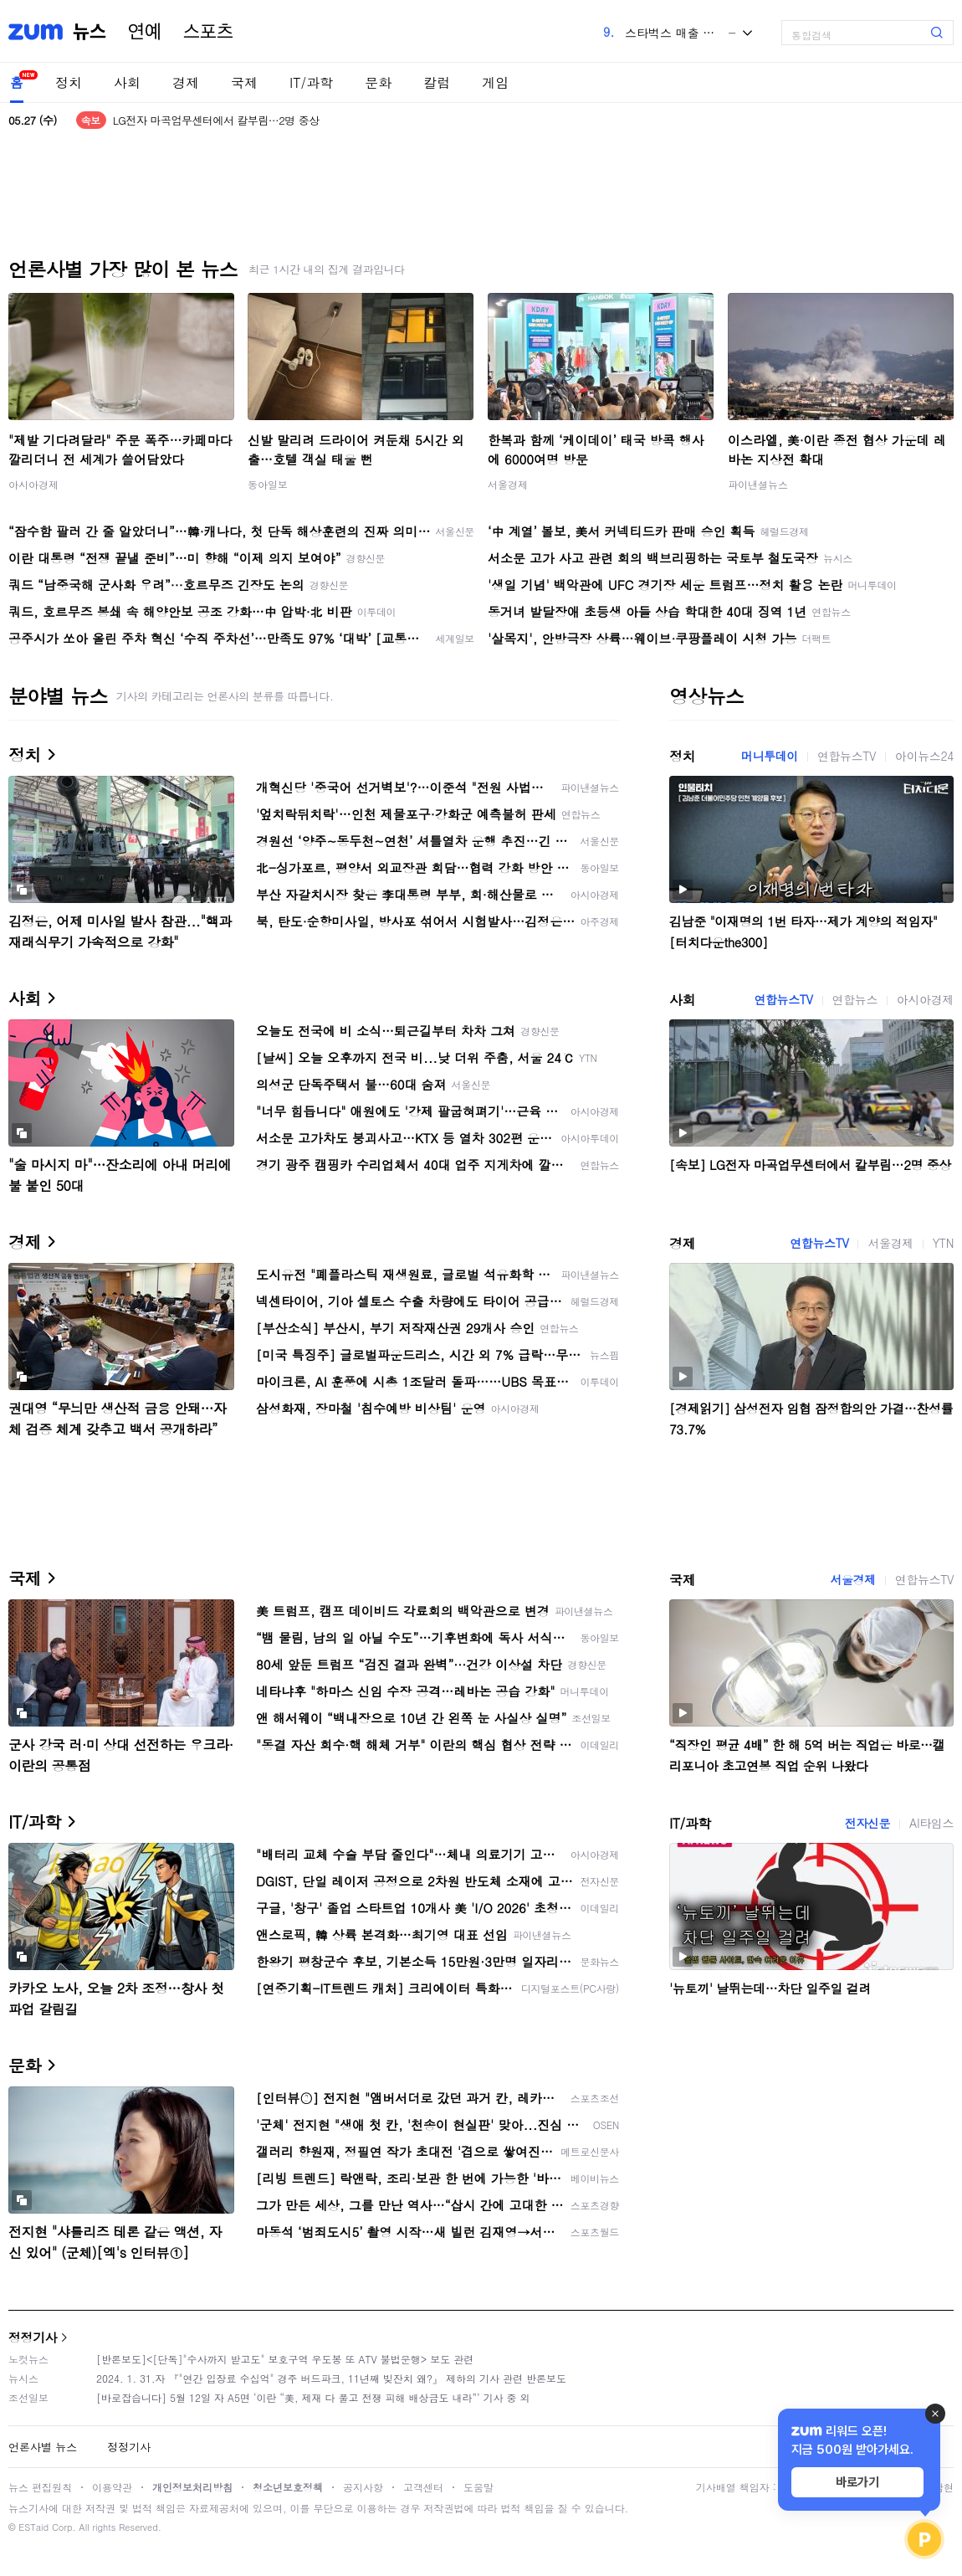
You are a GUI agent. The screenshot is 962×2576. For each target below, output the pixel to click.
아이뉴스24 (924, 755)
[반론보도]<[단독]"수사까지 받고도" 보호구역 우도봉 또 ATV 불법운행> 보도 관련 (284, 2359)
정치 (68, 82)
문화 (378, 82)
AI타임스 (931, 1822)
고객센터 (423, 2487)
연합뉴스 (855, 999)
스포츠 (208, 32)
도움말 (478, 2487)
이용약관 (112, 2487)
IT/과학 (311, 82)
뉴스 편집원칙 (40, 2487)
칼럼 (436, 82)
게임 (495, 82)
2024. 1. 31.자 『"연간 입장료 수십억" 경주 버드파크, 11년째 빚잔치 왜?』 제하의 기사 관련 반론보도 (331, 2378)
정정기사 (32, 2337)
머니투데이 (769, 755)
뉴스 (89, 32)
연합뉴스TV (846, 755)
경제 (185, 82)
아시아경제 (33, 484)
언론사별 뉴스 (42, 2447)
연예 (144, 32)
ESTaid (33, 2527)
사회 (127, 82)
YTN (943, 1242)
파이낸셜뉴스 (758, 484)
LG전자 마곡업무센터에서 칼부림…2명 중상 (216, 120)
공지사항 (363, 2487)
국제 (244, 82)
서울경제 (508, 484)
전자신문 (867, 1822)
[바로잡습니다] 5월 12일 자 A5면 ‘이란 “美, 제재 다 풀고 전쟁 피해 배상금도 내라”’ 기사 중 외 (313, 2397)
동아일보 (268, 484)
